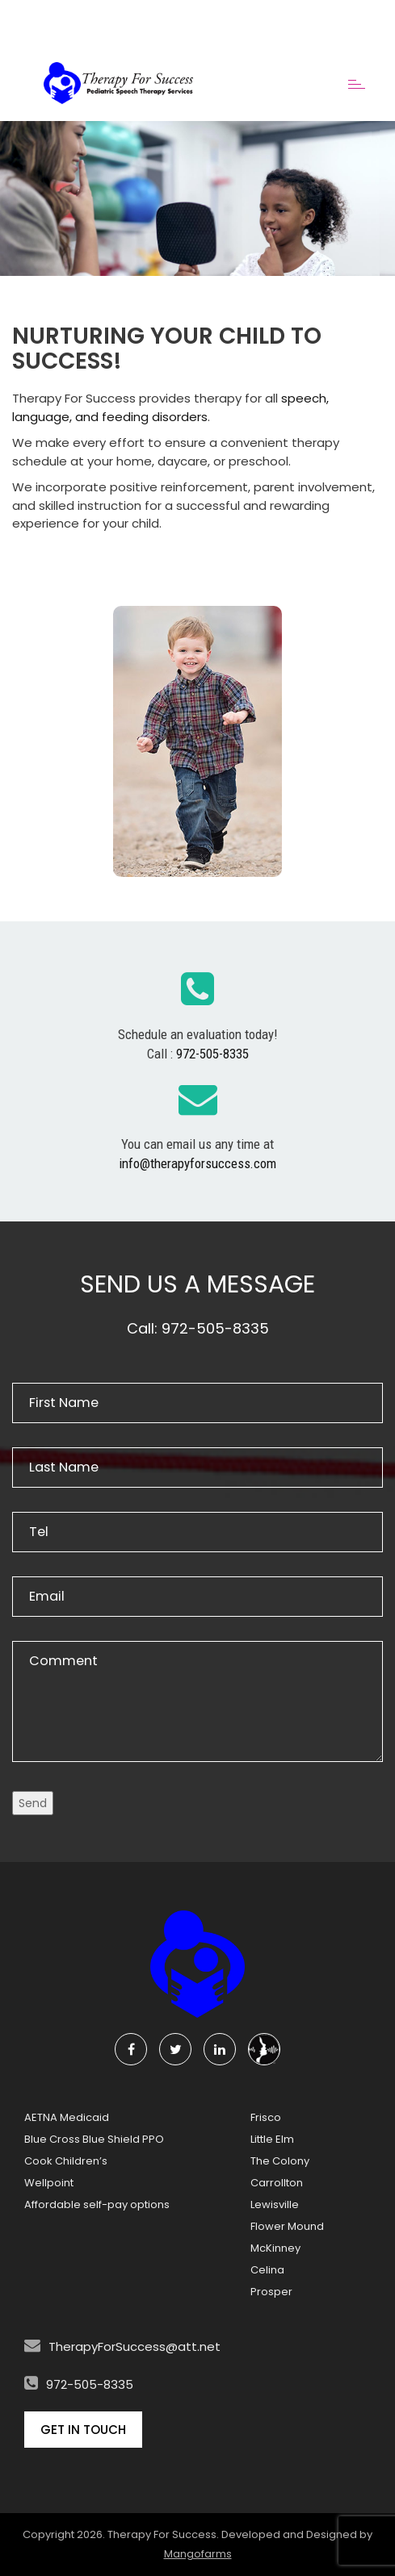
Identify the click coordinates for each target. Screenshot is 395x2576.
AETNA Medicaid (66, 2117)
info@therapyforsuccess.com (197, 1163)
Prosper (271, 2291)
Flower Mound (287, 2226)
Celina (267, 2269)
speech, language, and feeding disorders (170, 407)
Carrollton (276, 2182)
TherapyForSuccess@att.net (134, 2346)
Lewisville (274, 2204)
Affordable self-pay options (97, 2204)
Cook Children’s (65, 2161)
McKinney (275, 2248)
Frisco (265, 2117)
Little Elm (272, 2139)
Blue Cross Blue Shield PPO (94, 2139)
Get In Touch (83, 2429)
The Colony (279, 2161)
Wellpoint (49, 2182)
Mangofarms (198, 2553)
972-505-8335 (212, 1054)
